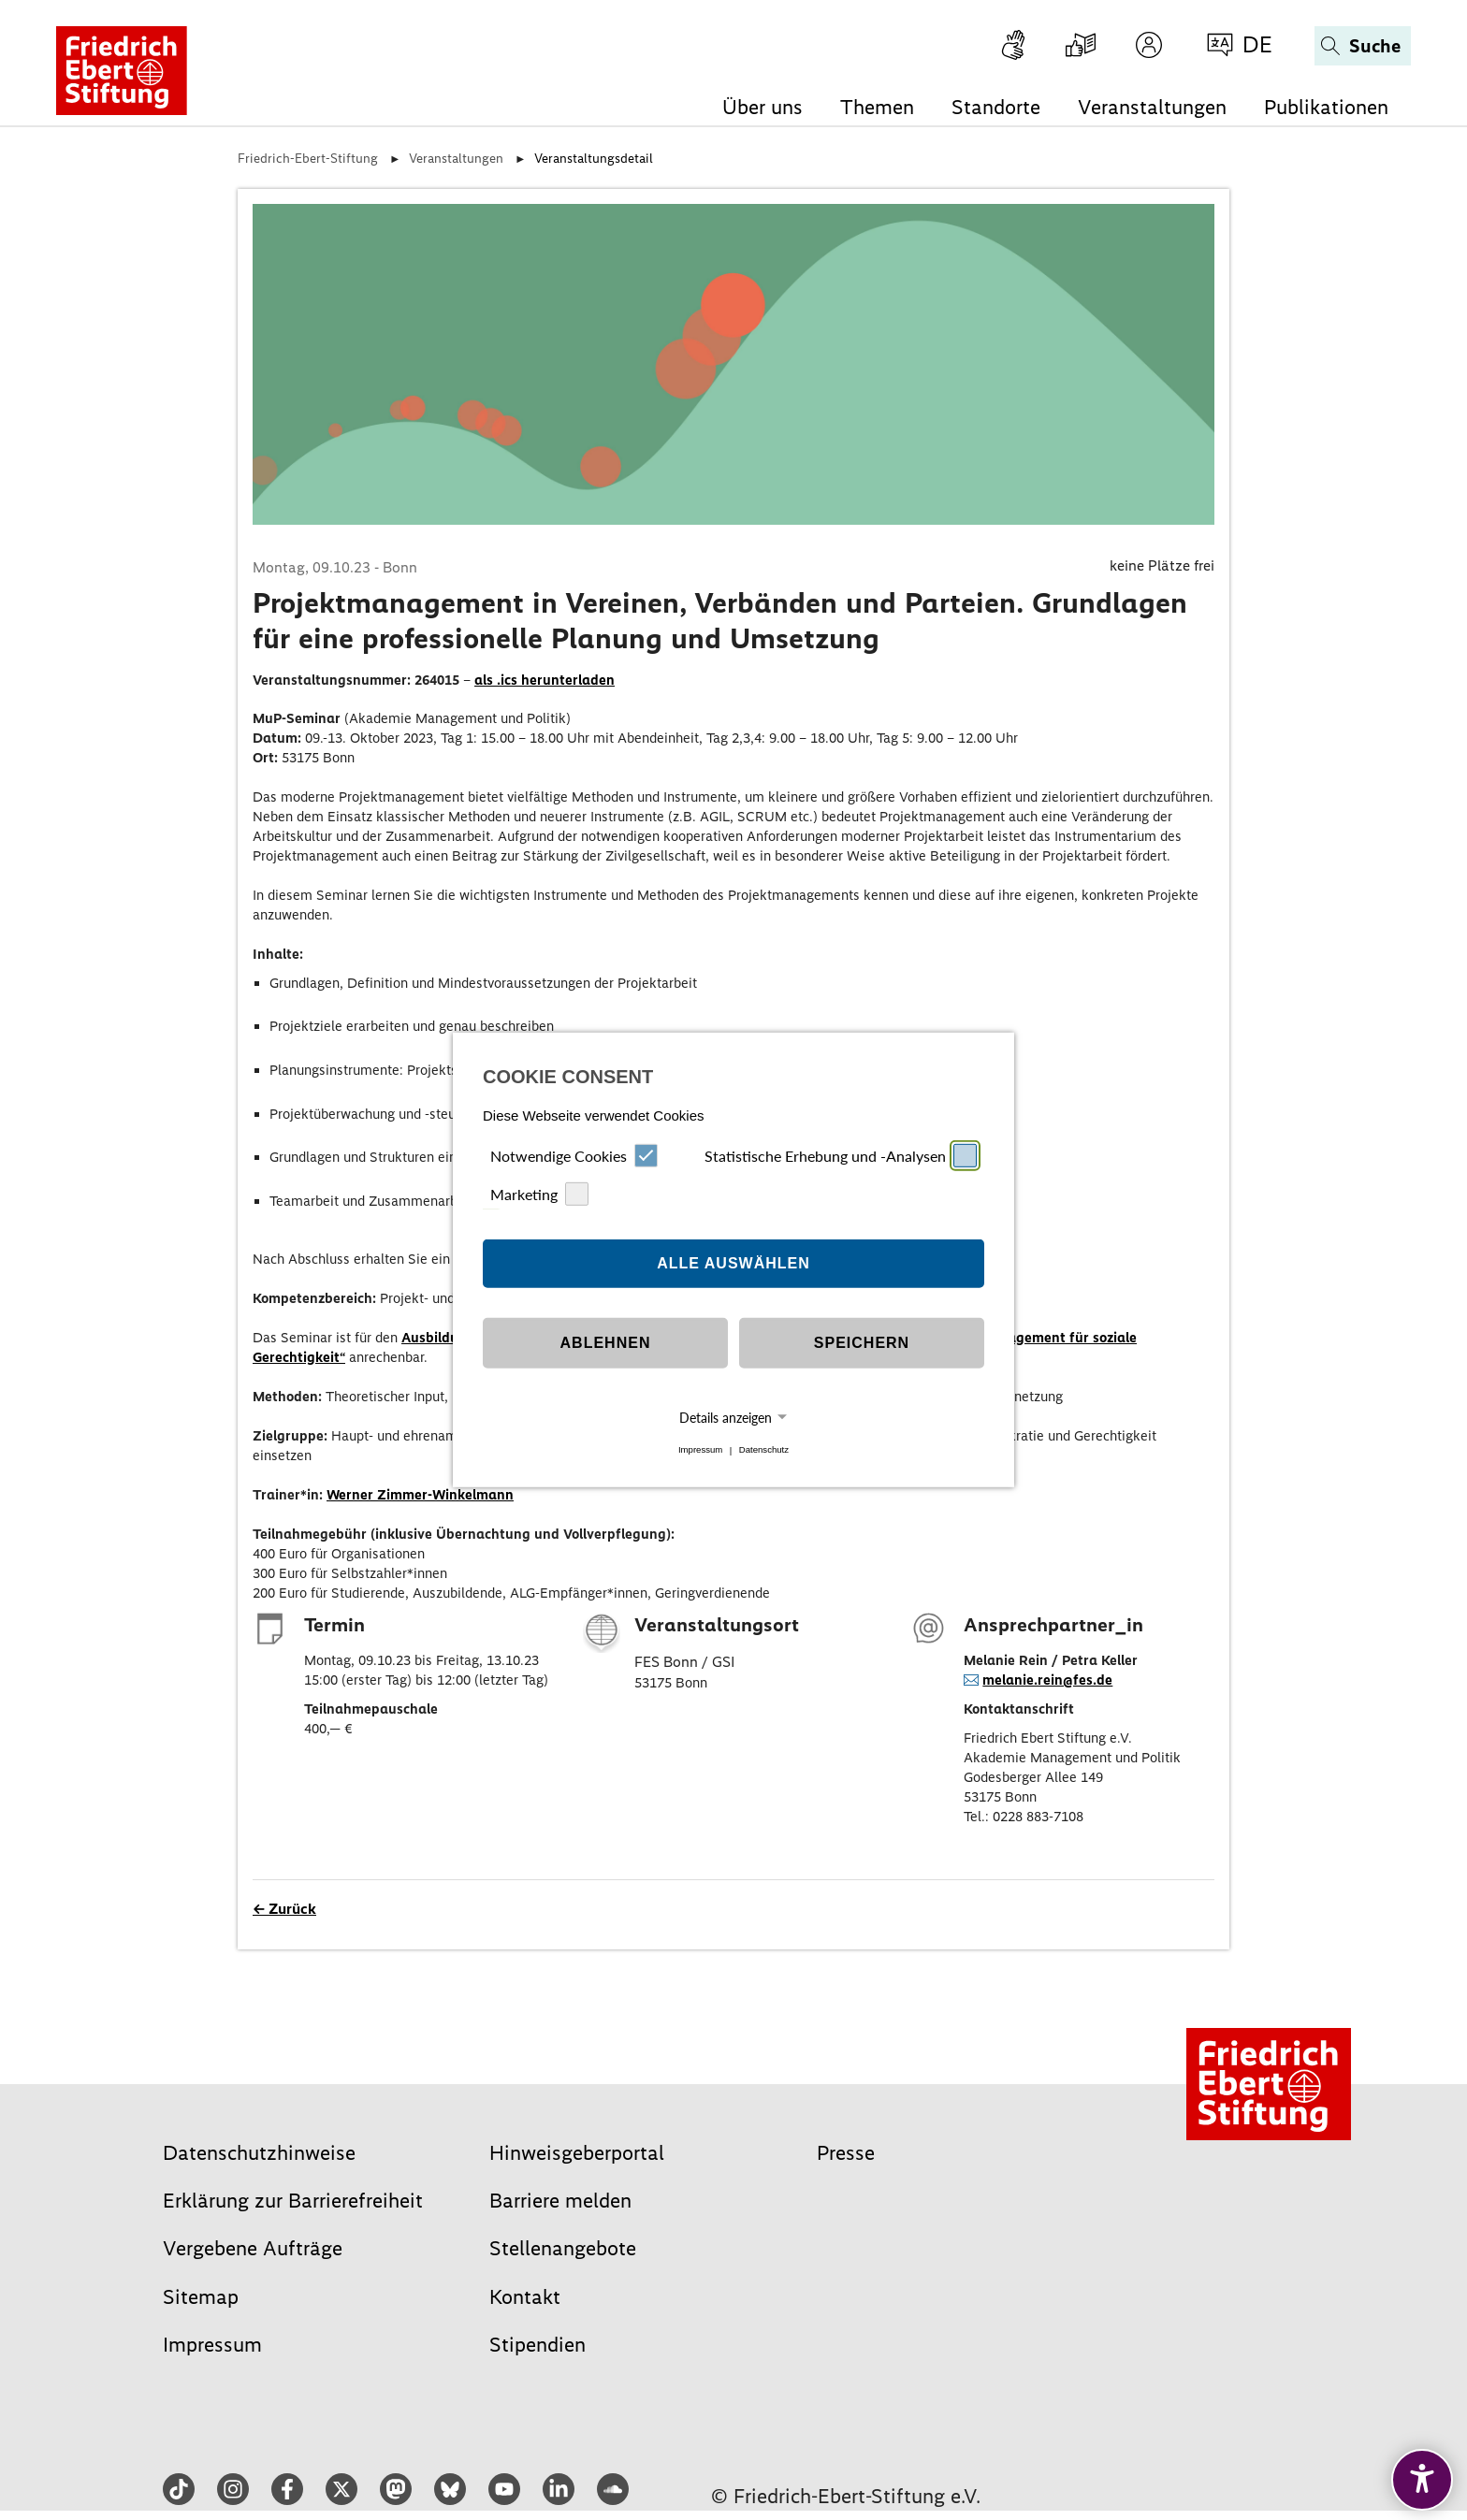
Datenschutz (764, 1450)
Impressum (700, 1450)
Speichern (861, 1343)
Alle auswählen (733, 1263)
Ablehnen (605, 1343)
